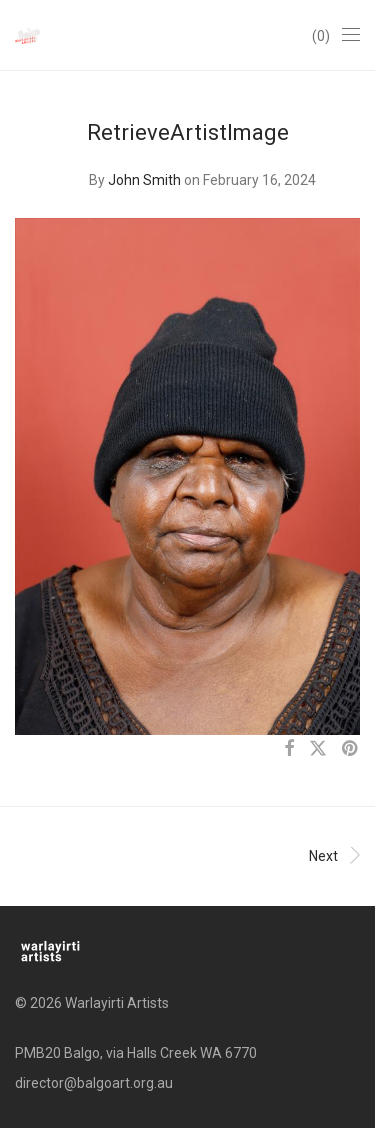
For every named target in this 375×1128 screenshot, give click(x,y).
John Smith (144, 180)
